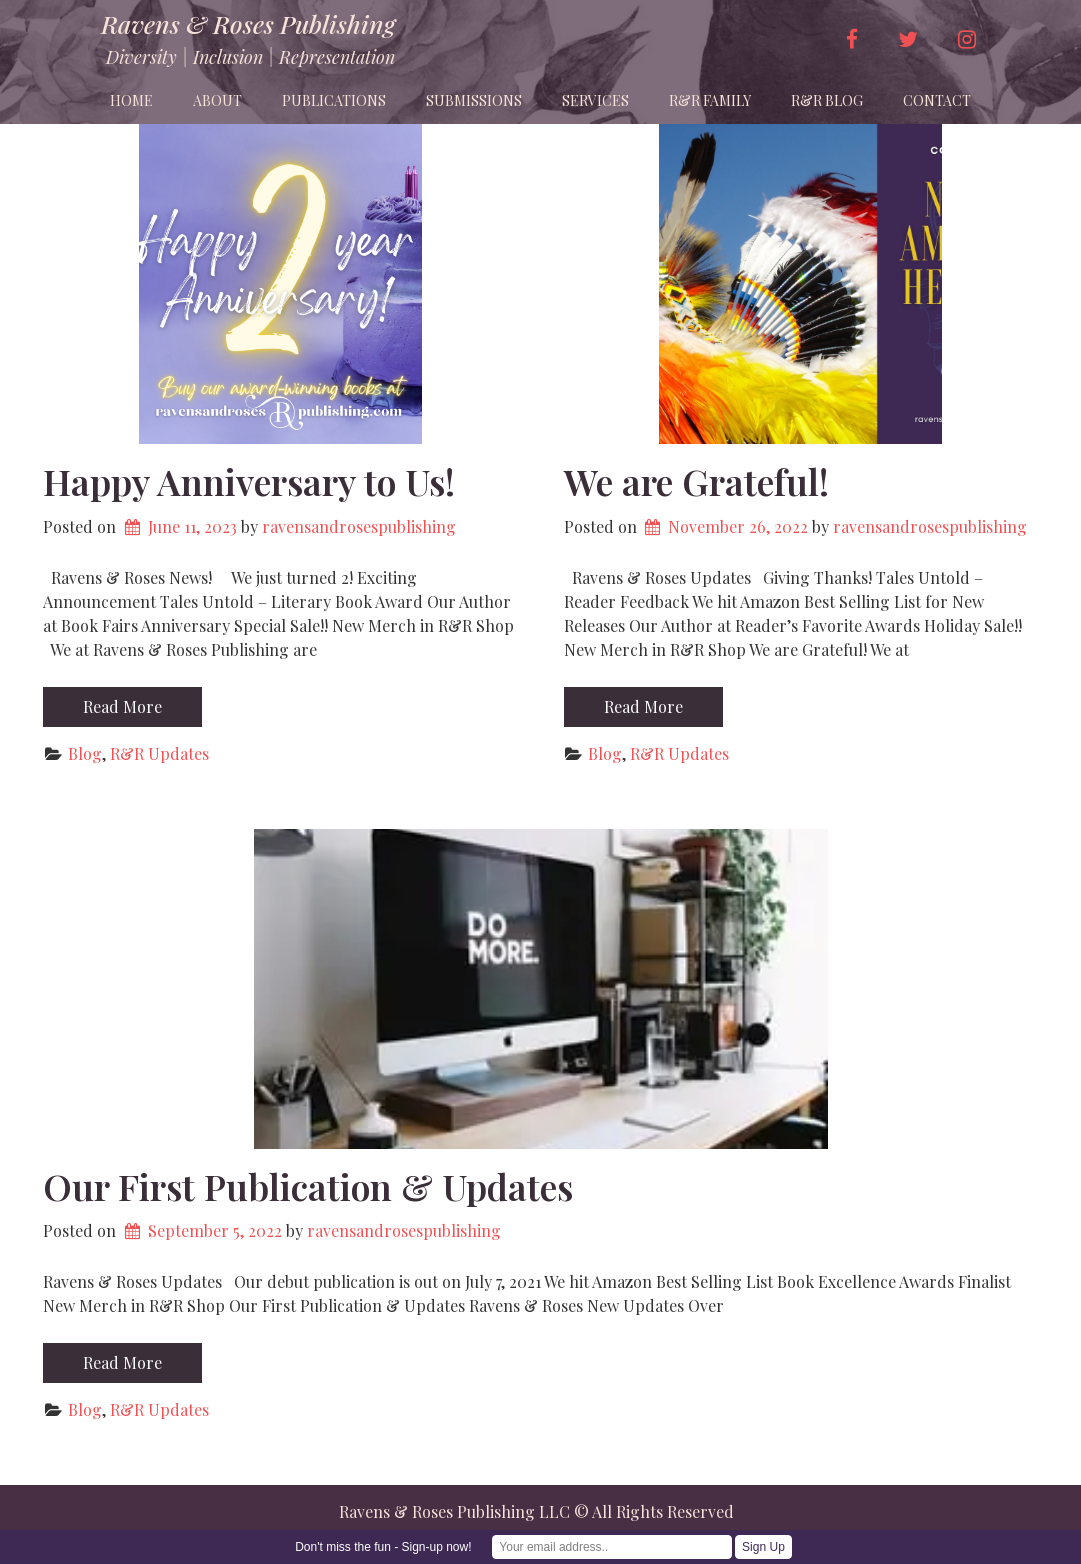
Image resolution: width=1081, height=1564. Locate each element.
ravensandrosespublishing (359, 526)
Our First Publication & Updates (308, 1186)
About (217, 100)
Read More (122, 706)
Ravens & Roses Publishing (248, 24)
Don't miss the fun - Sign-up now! (383, 1547)
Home (131, 100)
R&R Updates (159, 753)
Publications (334, 100)
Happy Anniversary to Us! (249, 481)
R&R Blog (827, 100)
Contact (937, 100)
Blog (85, 753)
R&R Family (710, 100)
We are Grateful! (696, 481)
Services (595, 100)
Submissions (474, 100)
